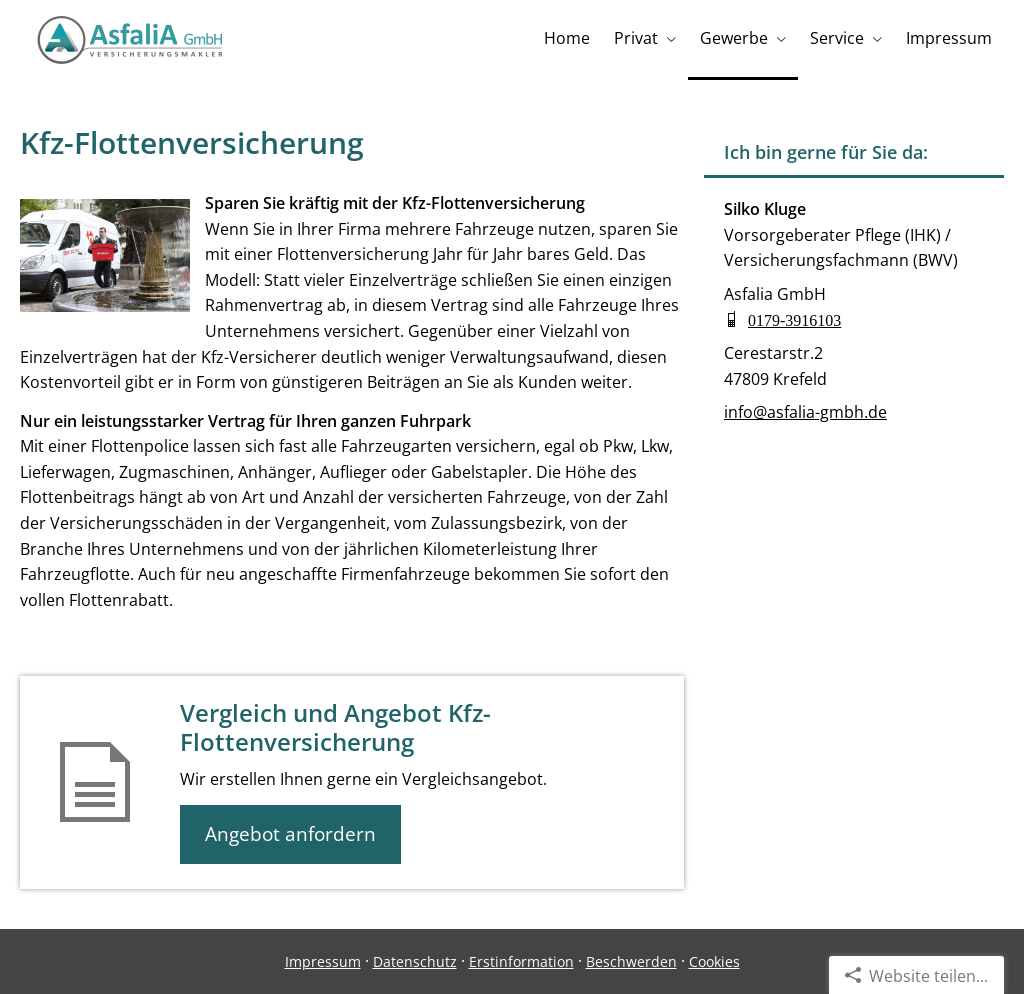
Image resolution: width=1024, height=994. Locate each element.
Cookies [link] (714, 961)
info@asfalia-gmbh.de (805, 412)
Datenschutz (415, 961)
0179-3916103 (794, 319)
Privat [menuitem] (636, 38)
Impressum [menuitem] (949, 38)
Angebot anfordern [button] (290, 834)
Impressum (323, 961)
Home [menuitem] (567, 38)
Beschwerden (631, 961)
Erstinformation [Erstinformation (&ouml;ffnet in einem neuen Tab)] (521, 961)
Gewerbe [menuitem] (734, 38)
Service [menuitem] (837, 38)
